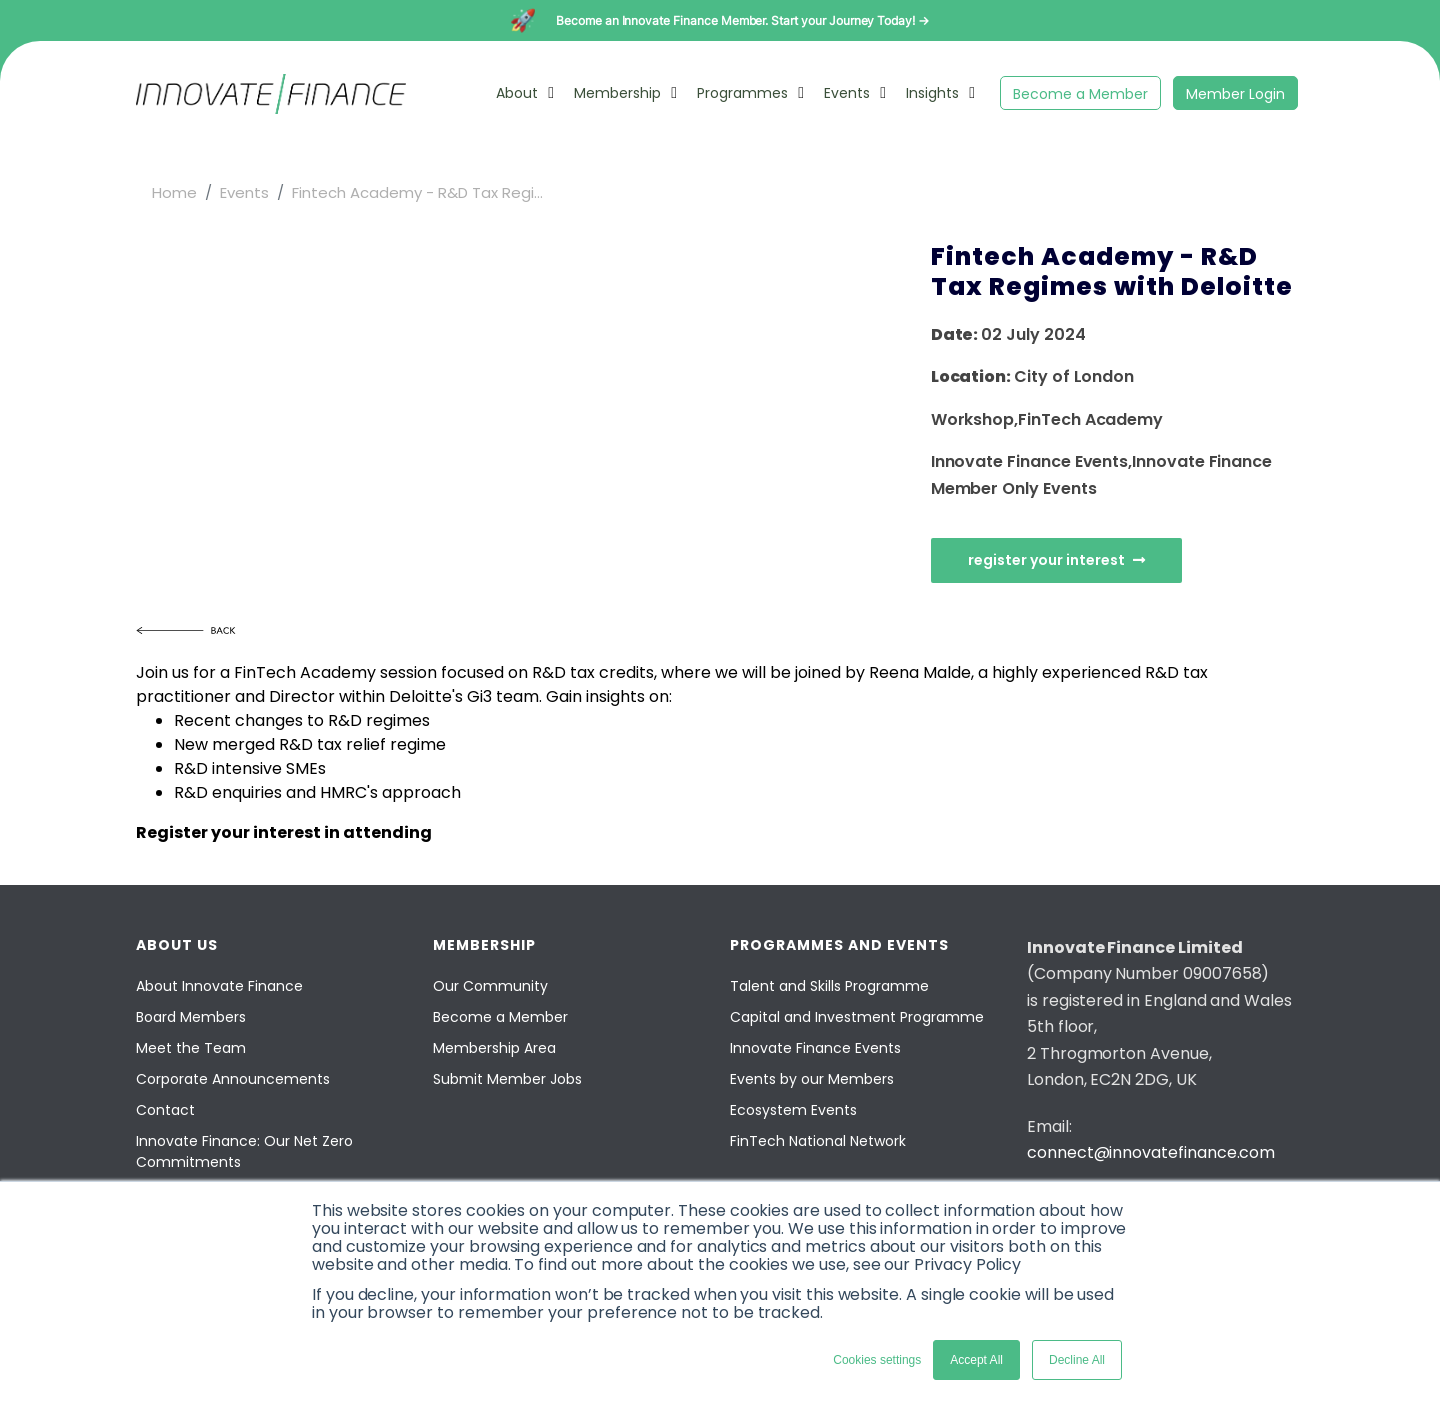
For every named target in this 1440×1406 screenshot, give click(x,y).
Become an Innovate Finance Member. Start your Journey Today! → (742, 20)
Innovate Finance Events (815, 1048)
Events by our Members (812, 1079)
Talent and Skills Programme (829, 986)
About (517, 93)
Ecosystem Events (793, 1110)
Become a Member (1080, 94)
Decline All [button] (1077, 1360)
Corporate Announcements (233, 1079)
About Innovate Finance (219, 986)
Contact (165, 1110)
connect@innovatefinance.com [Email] (1151, 1152)
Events (847, 93)
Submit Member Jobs (507, 1079)
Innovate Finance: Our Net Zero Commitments (244, 1151)
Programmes (742, 93)
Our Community (490, 986)
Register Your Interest (1056, 560)
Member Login (1235, 94)
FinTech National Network (818, 1141)
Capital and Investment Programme (857, 1017)
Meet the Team (191, 1048)
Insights (932, 93)
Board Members (191, 1017)
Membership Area (494, 1048)
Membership (617, 93)
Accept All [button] (976, 1360)
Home (174, 192)
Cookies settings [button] (877, 1360)
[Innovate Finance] (271, 108)
